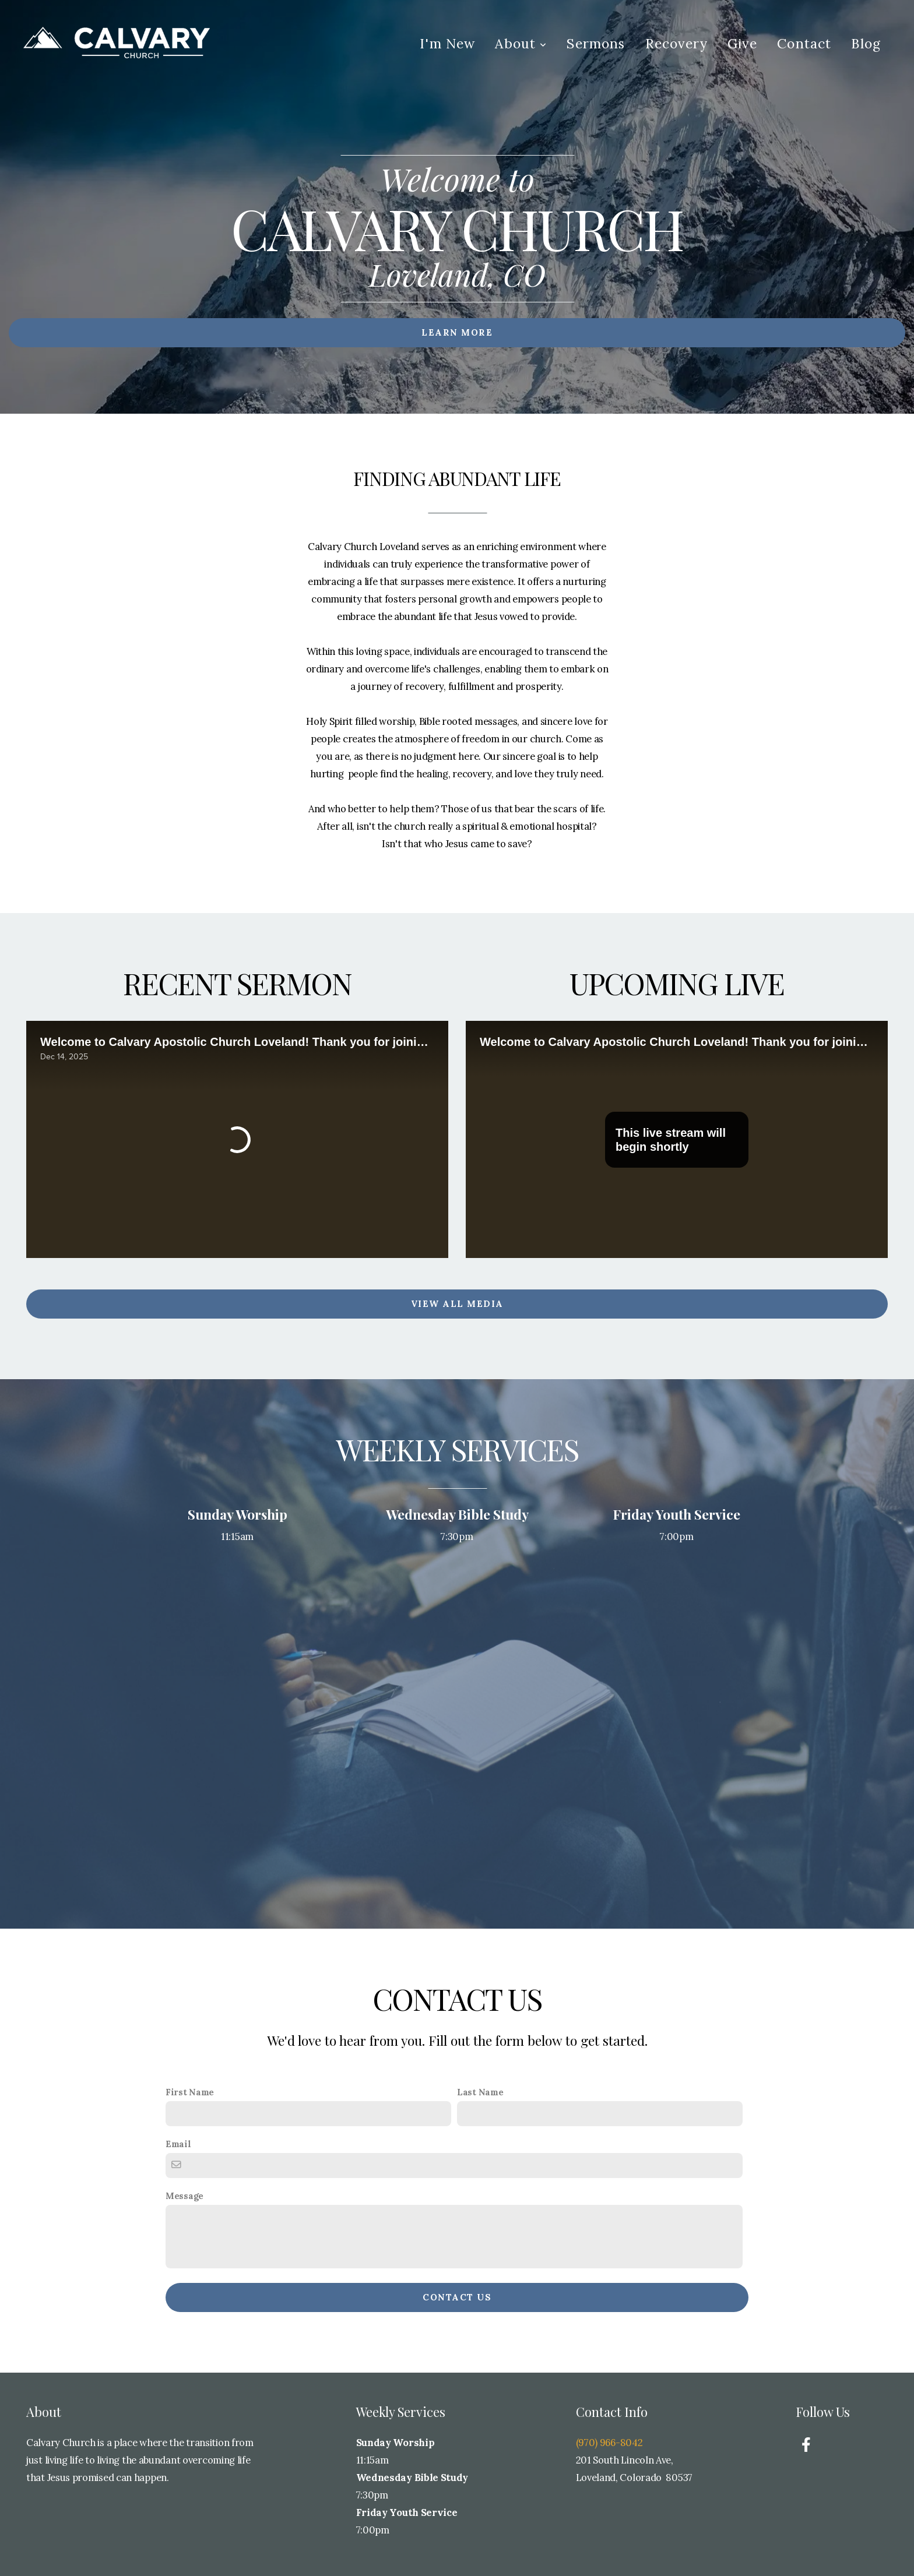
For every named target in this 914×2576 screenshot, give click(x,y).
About (521, 43)
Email (178, 2143)
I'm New (447, 43)
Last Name (480, 2092)
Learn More (457, 332)
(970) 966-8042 (610, 2442)
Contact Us (457, 2297)
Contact (804, 43)
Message (184, 2195)
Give (742, 43)
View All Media (457, 1303)
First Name (190, 2092)
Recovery (676, 43)
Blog (866, 43)
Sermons (596, 43)
